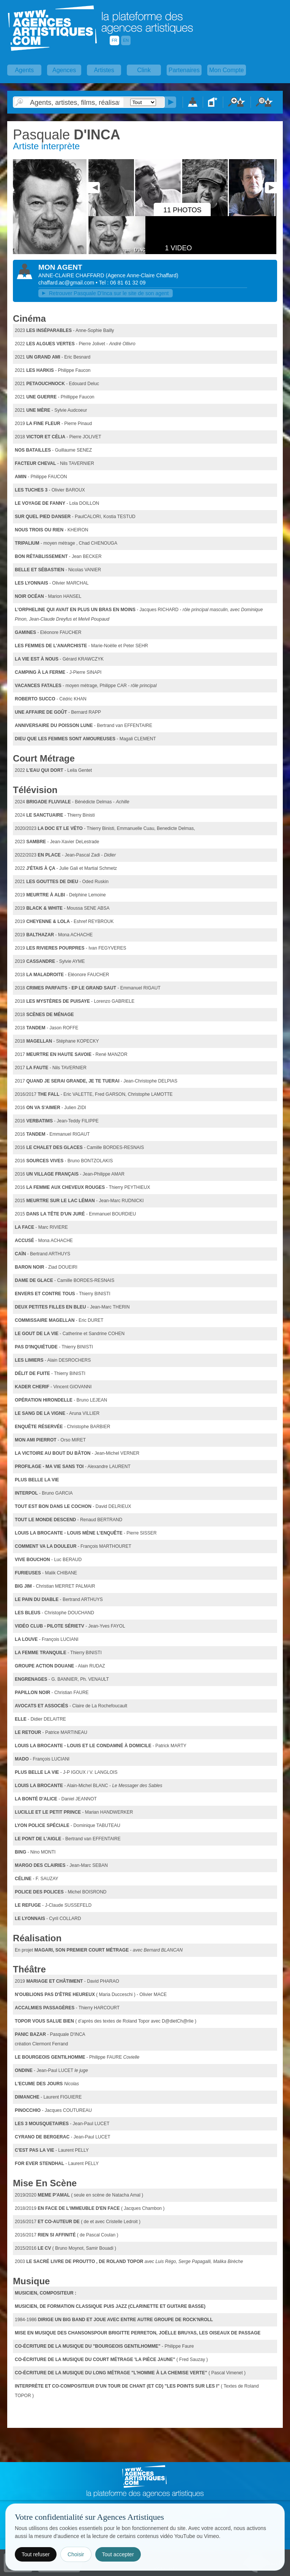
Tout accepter (118, 2554)
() (142, 275)
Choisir (76, 2554)
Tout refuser (36, 2554)
